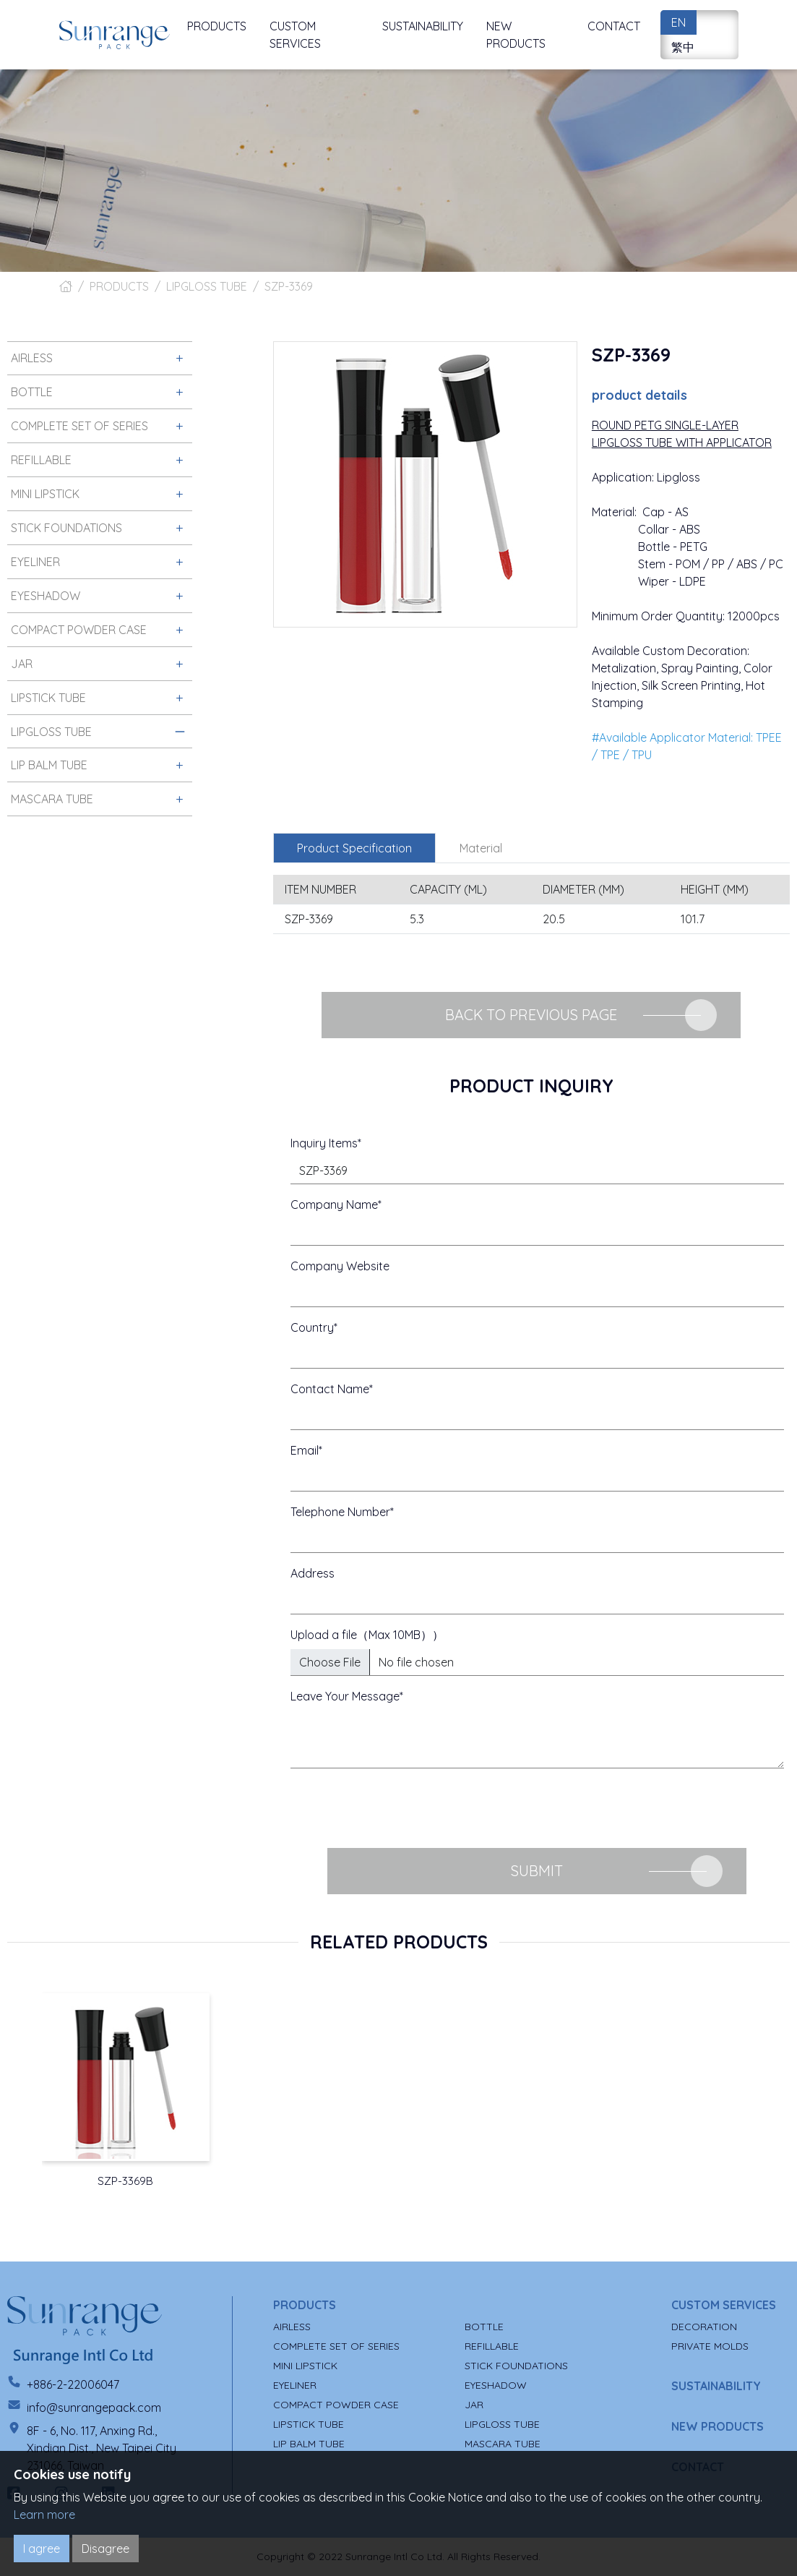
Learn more (44, 2514)
